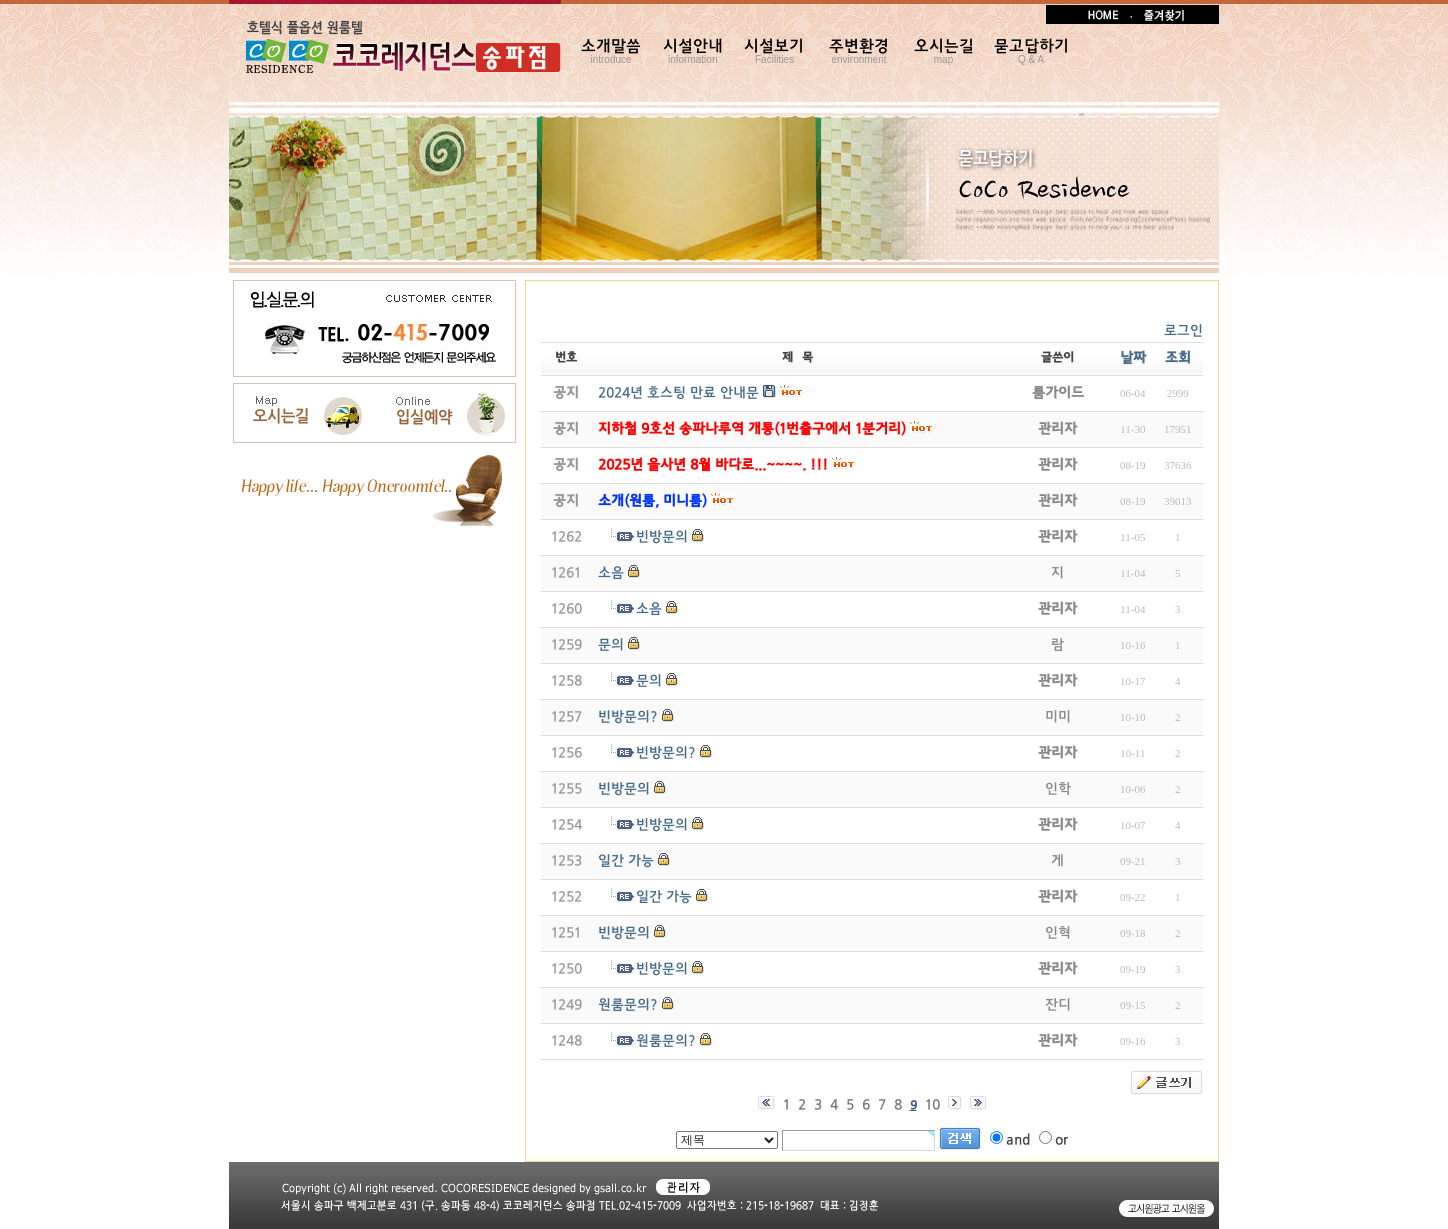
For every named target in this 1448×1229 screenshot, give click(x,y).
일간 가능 (626, 861)
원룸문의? (628, 1005)
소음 (611, 573)
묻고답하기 (1031, 52)
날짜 (1133, 358)
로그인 (1183, 331)
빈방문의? (628, 717)
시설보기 (774, 52)
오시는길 (944, 52)
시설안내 (693, 52)
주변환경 (858, 52)
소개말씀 (611, 52)
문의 (611, 645)
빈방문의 (662, 537)
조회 (1178, 358)
